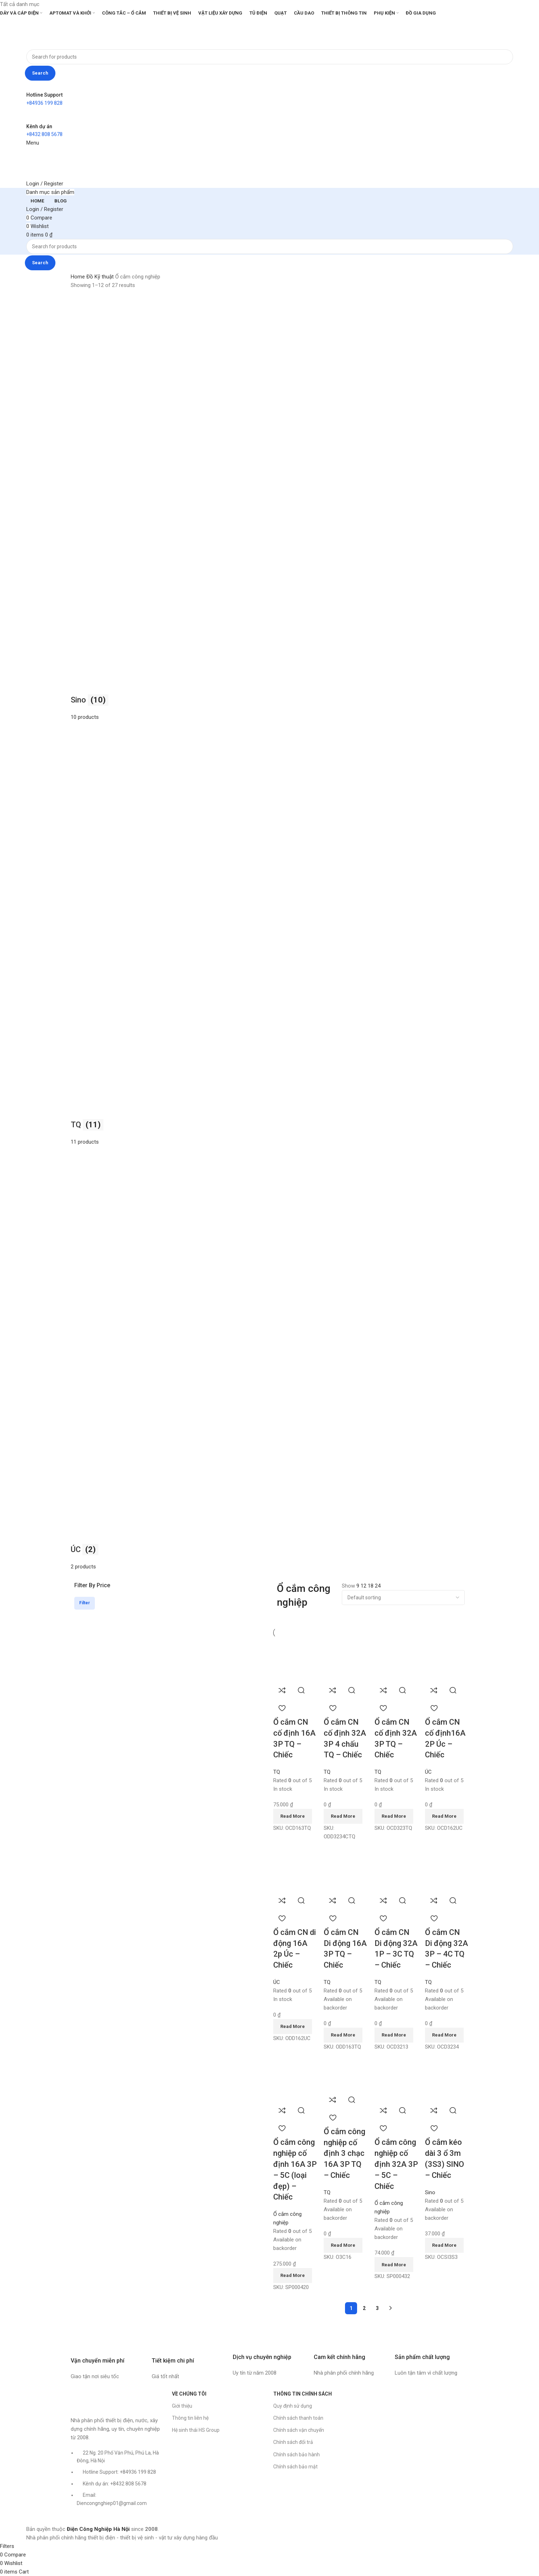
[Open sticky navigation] (50, 192)
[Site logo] (48, 32)
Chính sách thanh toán (298, 2418)
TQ (276, 1772)
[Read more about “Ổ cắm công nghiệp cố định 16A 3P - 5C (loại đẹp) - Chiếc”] (292, 2275)
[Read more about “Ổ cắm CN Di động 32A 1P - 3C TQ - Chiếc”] (393, 2035)
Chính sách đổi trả (293, 2442)
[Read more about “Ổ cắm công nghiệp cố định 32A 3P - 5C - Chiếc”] (393, 2264)
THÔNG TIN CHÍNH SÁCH (302, 2394)
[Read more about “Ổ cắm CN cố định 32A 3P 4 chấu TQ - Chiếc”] (343, 1816)
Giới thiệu (182, 2406)
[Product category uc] (270, 934)
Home (78, 276)
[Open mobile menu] (32, 143)
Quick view (301, 1690)
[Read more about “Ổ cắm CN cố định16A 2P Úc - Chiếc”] (444, 1816)
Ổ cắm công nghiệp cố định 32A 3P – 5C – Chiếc (396, 2164)
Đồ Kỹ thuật (100, 276)
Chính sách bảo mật (295, 2466)
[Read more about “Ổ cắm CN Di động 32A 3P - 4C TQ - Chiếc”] (444, 2035)
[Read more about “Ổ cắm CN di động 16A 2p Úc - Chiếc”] (292, 2026)
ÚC (428, 1772)
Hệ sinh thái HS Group (196, 2430)
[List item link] (118, 2481)
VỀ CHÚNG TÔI (189, 2394)
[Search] (269, 56)
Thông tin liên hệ (190, 2418)
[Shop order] (403, 1597)
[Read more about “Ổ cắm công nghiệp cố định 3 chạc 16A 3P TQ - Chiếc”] (343, 2245)
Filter (84, 1602)
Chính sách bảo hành (296, 2454)
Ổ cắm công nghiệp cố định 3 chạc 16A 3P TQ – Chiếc (344, 2153)
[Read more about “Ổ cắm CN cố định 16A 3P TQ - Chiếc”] (292, 1816)
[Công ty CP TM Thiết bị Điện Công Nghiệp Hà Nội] (421, 2414)
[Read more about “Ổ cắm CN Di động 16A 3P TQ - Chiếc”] (343, 2035)
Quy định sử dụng (292, 2406)
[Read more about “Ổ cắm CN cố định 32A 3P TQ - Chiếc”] (393, 1816)
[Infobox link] (108, 2358)
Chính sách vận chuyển (298, 2430)
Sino (430, 2192)
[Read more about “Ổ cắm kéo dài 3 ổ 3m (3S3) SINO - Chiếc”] (444, 2245)
